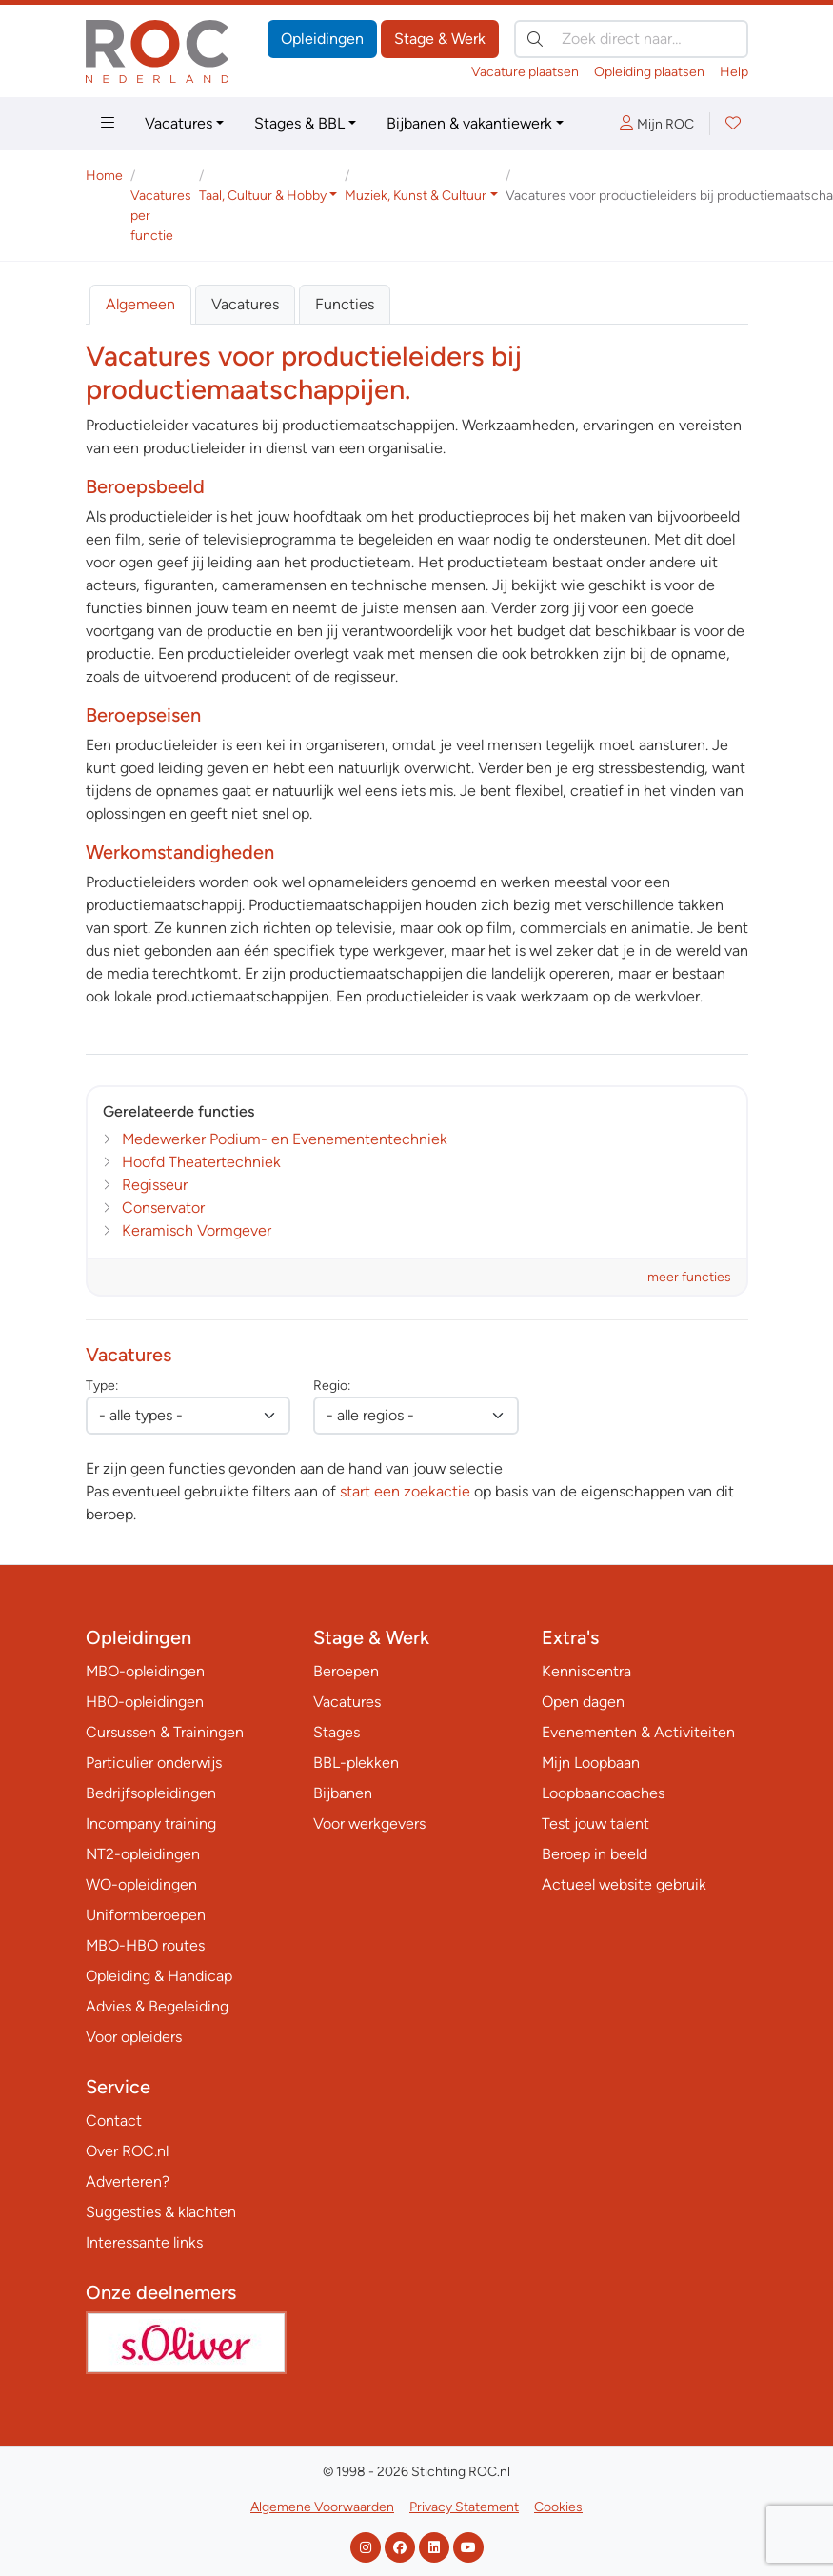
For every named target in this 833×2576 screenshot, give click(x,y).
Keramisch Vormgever (196, 1230)
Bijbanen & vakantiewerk (469, 123)
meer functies (689, 1277)
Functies (344, 304)
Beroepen (346, 1671)
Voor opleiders (134, 2037)
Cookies (558, 2507)
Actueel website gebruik (624, 1884)
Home (104, 176)
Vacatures (178, 123)
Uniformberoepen (146, 1915)
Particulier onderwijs (154, 1763)
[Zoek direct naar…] (631, 39)
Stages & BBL (299, 123)
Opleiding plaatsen (649, 72)
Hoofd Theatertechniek (201, 1162)
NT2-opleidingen (143, 1854)
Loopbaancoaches (603, 1793)
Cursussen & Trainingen (165, 1732)
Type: (102, 1385)
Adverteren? (127, 2181)
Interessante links (144, 2242)
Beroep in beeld (594, 1854)
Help (734, 72)
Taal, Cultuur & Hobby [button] (263, 196)
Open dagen (583, 1702)
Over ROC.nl (127, 2151)
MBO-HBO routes (145, 1945)
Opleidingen (322, 39)
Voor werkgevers (369, 1823)
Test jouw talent (595, 1823)
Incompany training (151, 1823)
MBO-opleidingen (145, 1671)
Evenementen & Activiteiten (638, 1732)
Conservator (163, 1208)
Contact (114, 2120)
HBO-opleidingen (145, 1702)
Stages (336, 1732)
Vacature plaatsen (525, 72)
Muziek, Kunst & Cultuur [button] (415, 196)
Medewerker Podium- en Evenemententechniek (284, 1139)
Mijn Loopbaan (591, 1763)
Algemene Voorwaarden (322, 2507)
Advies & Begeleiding (157, 2006)
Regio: (331, 1385)
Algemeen (140, 304)
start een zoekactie (405, 1491)
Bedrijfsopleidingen (151, 1793)
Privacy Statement (464, 2507)
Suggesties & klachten (161, 2212)
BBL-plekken (356, 1763)
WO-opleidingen (141, 1884)
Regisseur (155, 1185)
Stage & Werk (440, 39)
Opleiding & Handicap (159, 1976)
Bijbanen (342, 1793)
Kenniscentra (586, 1671)
